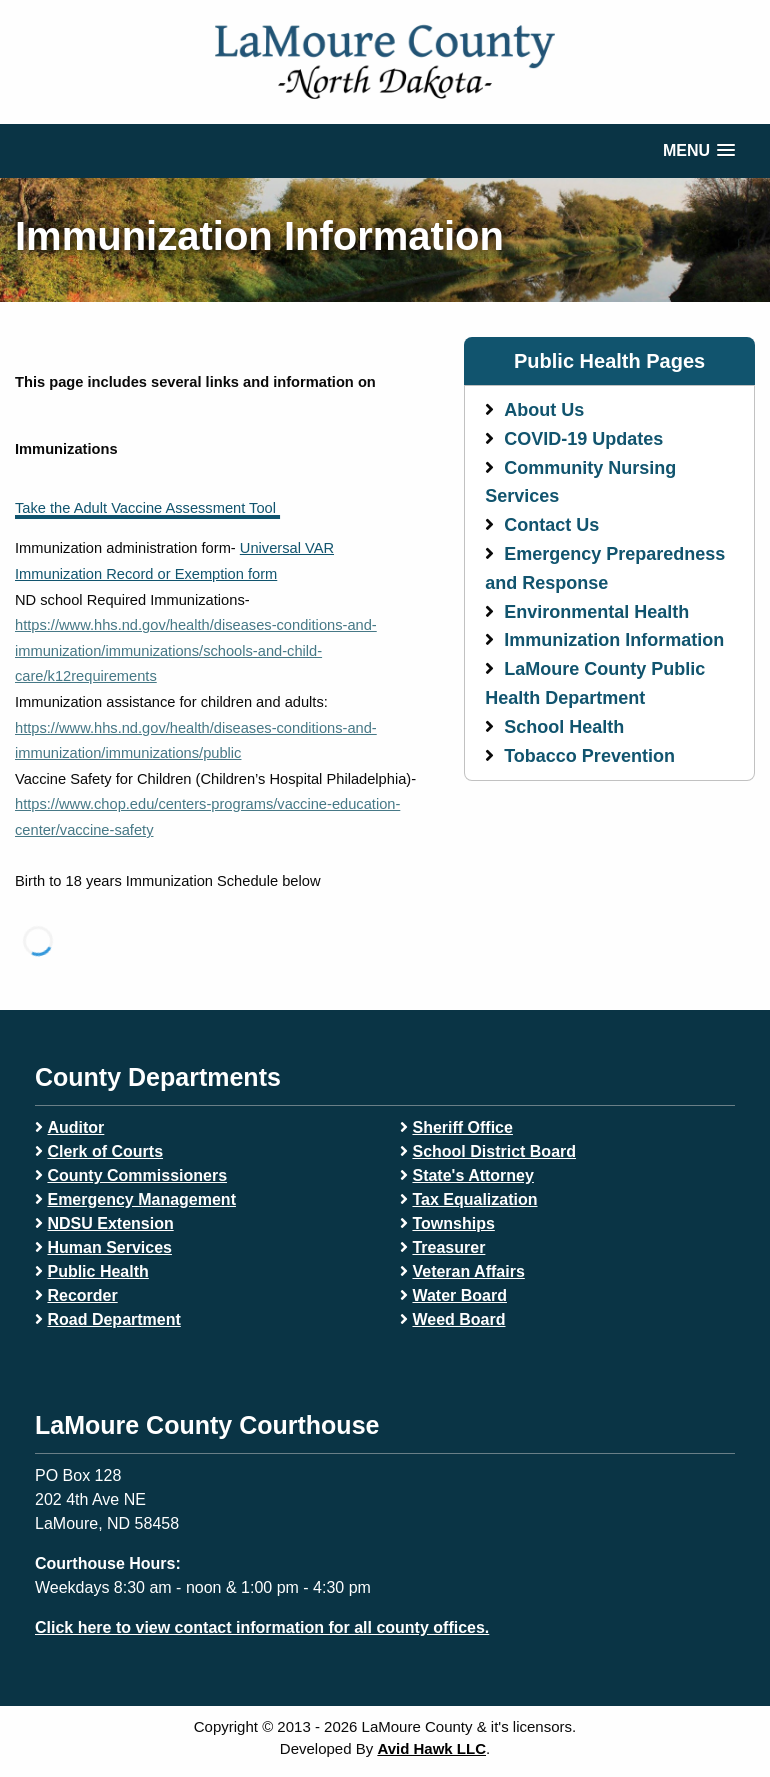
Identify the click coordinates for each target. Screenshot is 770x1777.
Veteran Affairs (468, 1271)
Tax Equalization (474, 1199)
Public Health (97, 1271)
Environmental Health (596, 612)
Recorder (82, 1295)
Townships (453, 1223)
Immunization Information (614, 640)
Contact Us (551, 525)
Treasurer (448, 1247)
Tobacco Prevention (589, 756)
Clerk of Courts (105, 1151)
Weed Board (458, 1319)
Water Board (459, 1295)
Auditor (75, 1127)
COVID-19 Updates (583, 439)
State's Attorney (472, 1175)
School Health (564, 727)
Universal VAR (287, 548)
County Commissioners (137, 1175)
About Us (544, 410)
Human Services (109, 1247)
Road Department (113, 1319)
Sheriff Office (462, 1127)
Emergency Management (141, 1199)
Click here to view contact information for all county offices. (262, 1627)
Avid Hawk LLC (431, 1748)
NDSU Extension (110, 1223)
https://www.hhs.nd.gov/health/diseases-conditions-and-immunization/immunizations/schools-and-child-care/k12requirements (196, 650)
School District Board (494, 1151)
